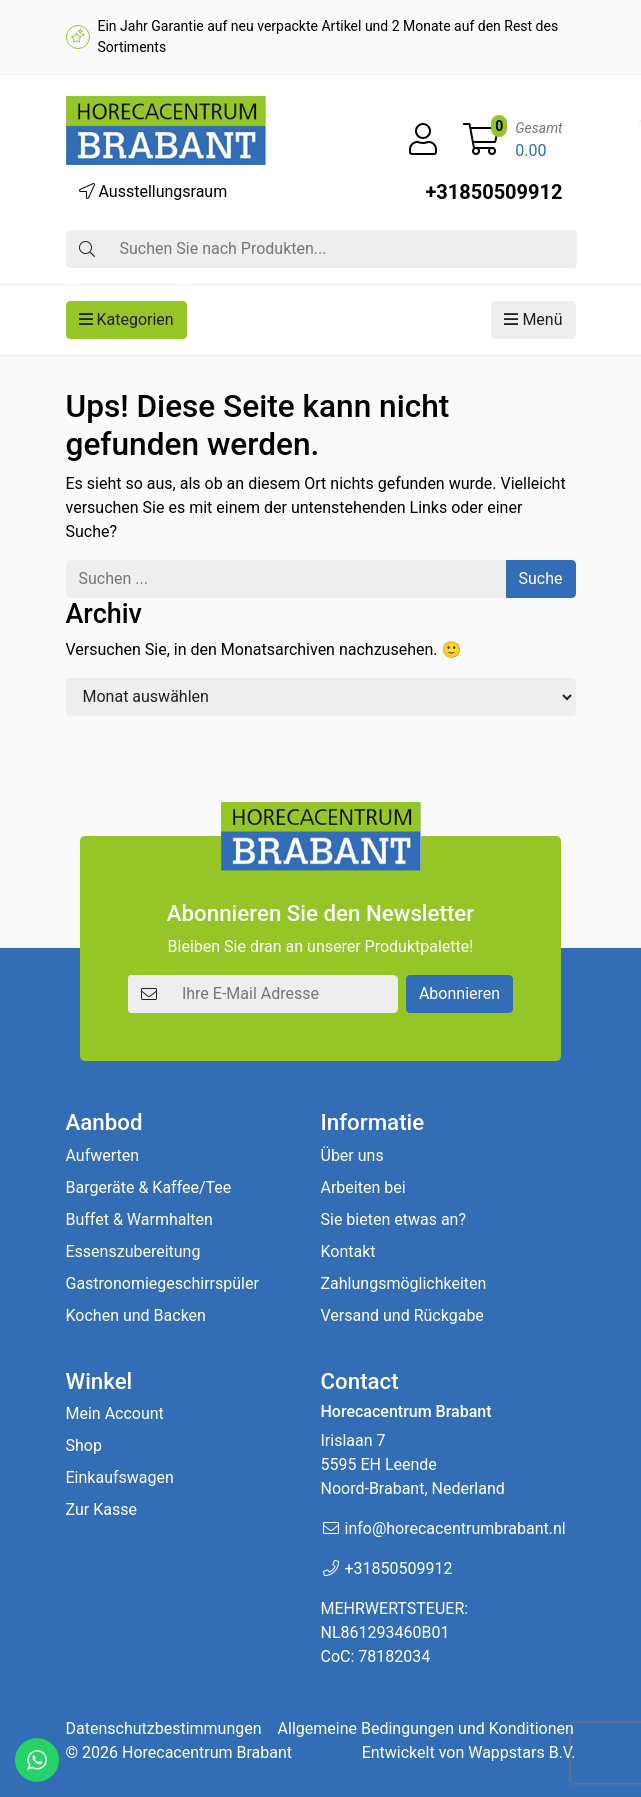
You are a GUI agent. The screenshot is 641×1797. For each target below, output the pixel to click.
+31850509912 (493, 192)
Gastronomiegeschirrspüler (162, 1283)
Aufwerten (103, 1155)
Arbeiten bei (363, 1187)
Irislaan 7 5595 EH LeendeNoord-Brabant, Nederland (413, 1464)
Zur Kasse (101, 1509)
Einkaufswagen (120, 1477)
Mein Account (115, 1413)
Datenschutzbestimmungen (164, 1728)
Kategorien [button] (126, 319)
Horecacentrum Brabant (207, 1752)
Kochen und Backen (136, 1315)
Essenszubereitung (133, 1251)
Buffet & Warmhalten (139, 1219)
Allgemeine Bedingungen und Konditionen (426, 1728)
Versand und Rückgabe (402, 1315)
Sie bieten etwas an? (394, 1219)
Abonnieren (459, 993)
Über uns (352, 1155)
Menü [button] (533, 319)
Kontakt (348, 1251)
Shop (84, 1445)
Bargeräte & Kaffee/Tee (149, 1187)
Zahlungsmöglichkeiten (404, 1283)
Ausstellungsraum (153, 191)
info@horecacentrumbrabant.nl (455, 1528)
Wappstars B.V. (521, 1752)
